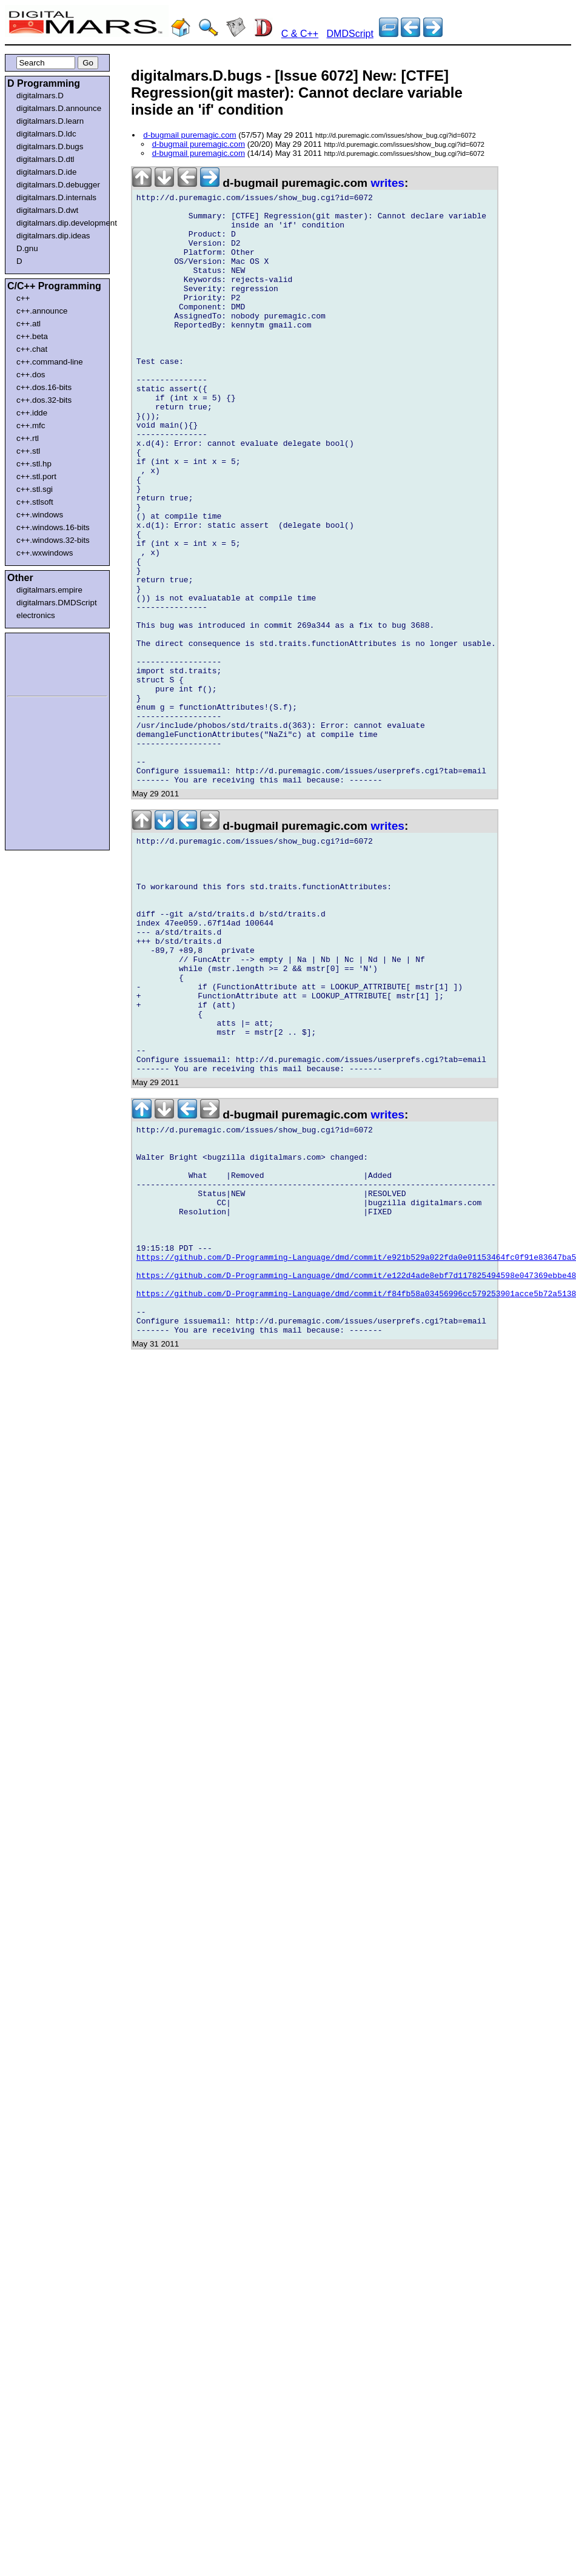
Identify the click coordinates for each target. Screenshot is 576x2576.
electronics (35, 615)
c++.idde (31, 412)
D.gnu (27, 248)
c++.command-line (49, 361)
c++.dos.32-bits (44, 400)
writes (387, 183)
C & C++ (299, 34)
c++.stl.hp (34, 463)
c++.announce (42, 310)
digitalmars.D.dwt (47, 210)
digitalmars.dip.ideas (53, 235)
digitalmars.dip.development (59, 222)
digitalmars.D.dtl (45, 159)
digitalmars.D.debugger (58, 184)
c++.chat (31, 349)
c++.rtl (27, 438)
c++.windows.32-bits (53, 540)
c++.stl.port (36, 476)
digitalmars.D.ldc (46, 133)
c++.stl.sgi (34, 489)
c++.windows (39, 514)
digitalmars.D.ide (46, 172)
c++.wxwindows (44, 552)
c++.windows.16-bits (53, 527)
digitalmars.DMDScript (56, 602)
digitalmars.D (40, 95)
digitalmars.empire (49, 589)
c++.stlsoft (34, 501)
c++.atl (28, 323)
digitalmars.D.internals (56, 197)
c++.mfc (30, 425)
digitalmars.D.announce (58, 108)
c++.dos (30, 374)
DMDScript (350, 34)
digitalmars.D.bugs (49, 146)
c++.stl (28, 451)
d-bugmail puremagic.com (189, 135)
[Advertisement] (43, 662)
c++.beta (32, 336)
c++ (23, 298)
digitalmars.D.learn (50, 121)
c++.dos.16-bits (44, 387)
